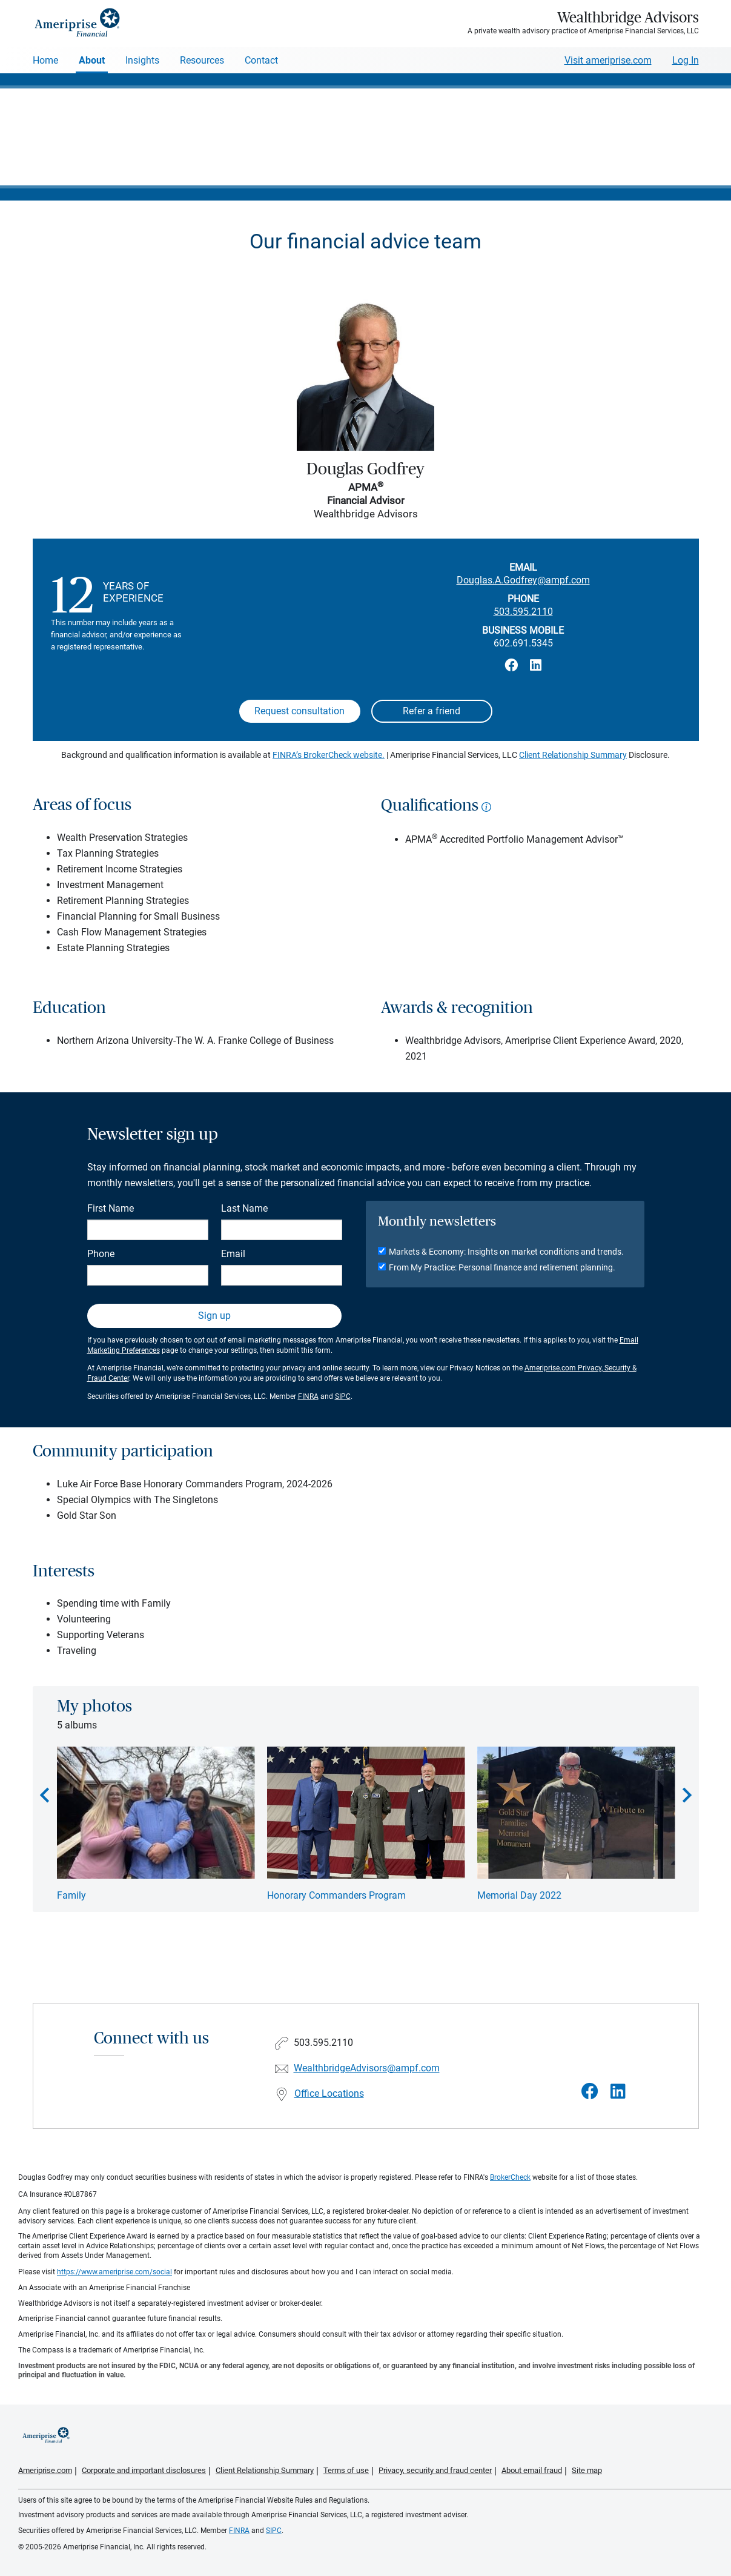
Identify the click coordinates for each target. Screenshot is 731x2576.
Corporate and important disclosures (144, 2470)
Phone (100, 1254)
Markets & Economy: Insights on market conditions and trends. (506, 1251)
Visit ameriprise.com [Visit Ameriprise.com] (608, 60)
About (92, 60)
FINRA (308, 1396)
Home (45, 60)
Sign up (214, 1315)
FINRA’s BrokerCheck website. (329, 755)
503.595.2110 (523, 611)
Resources (202, 60)
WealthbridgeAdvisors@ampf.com (367, 2068)
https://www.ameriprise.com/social (114, 2272)
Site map (587, 2470)
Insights (142, 60)
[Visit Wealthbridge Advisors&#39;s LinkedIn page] (618, 2092)
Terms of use (346, 2470)
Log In (685, 60)
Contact (261, 60)
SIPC (343, 1396)
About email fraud (531, 2470)
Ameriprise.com (45, 2470)
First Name (110, 1208)
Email (233, 1254)
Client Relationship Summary (573, 755)
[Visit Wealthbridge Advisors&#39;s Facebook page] (589, 2092)
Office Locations (329, 2093)
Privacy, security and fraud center (435, 2470)
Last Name (244, 1208)
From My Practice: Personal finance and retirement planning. (502, 1267)
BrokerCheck (510, 2177)
